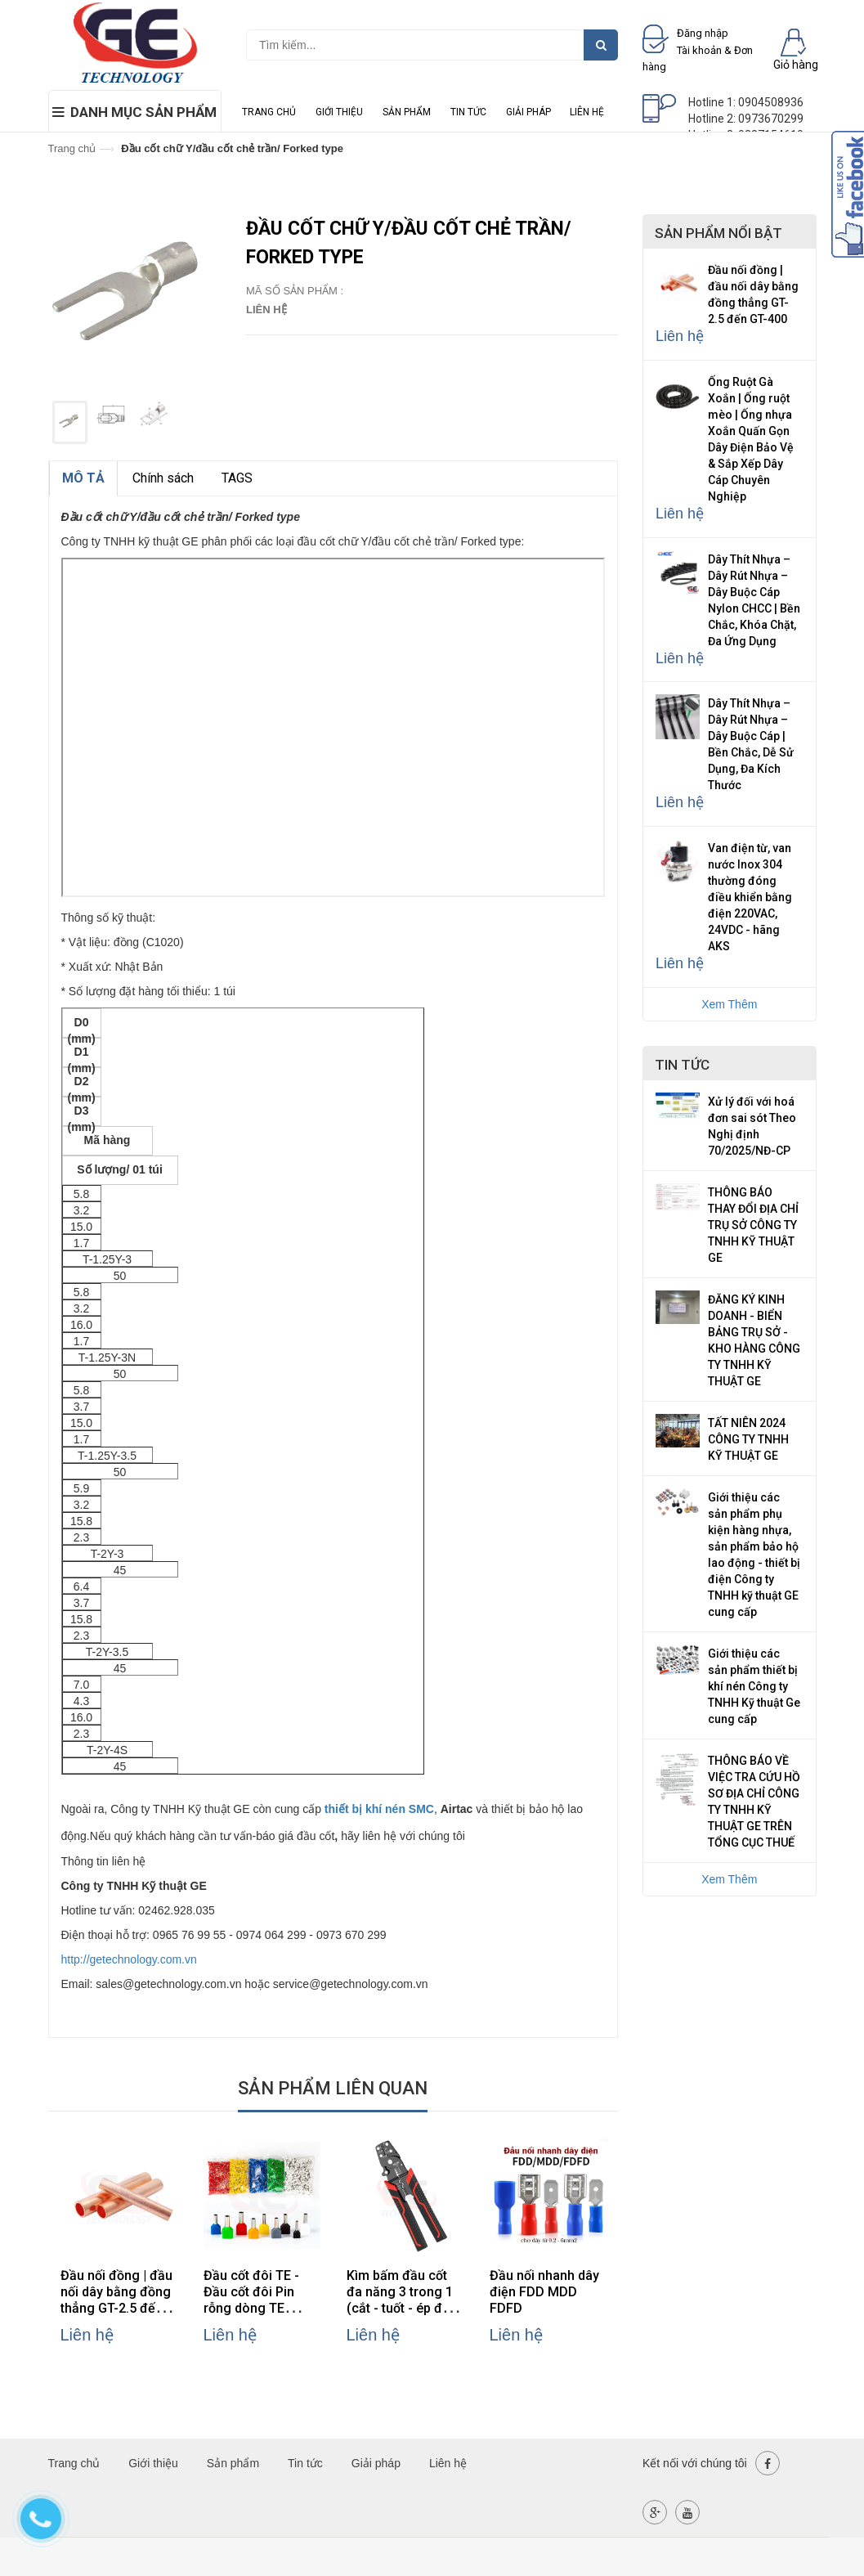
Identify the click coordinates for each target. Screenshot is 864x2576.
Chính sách (163, 478)
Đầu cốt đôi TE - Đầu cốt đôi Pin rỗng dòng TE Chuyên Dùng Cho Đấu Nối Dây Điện (257, 2308)
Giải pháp (528, 112)
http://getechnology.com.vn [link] (129, 1959)
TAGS (237, 478)
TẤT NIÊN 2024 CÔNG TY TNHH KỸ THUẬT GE (748, 1439)
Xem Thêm (729, 1004)
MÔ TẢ (83, 478)
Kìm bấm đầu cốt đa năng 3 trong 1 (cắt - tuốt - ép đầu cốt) (402, 2300)
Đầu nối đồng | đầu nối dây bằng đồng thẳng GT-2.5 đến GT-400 (116, 2300)
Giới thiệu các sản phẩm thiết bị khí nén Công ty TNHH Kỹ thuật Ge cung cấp (754, 1686)
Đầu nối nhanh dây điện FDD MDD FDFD (544, 2292)
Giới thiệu (339, 112)
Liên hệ (587, 112)
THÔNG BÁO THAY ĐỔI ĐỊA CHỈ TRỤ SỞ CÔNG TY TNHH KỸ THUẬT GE (753, 1225)
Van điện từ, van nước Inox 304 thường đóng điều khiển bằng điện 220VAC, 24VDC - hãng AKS (750, 897)
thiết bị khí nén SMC (379, 1808)
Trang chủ (269, 112)
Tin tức (468, 112)
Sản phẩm (407, 112)
